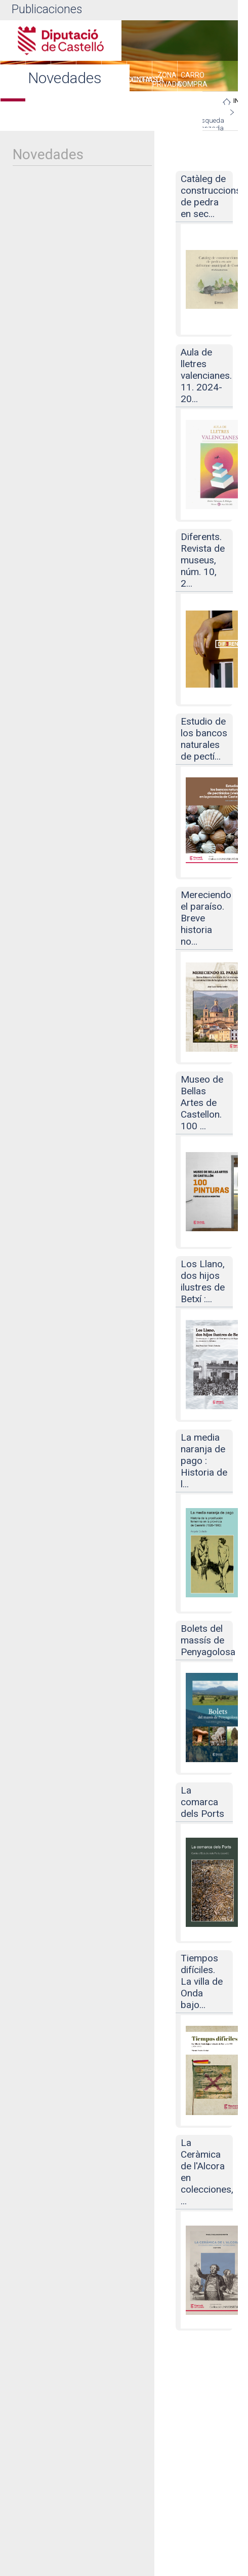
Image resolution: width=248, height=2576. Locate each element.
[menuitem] (139, 81)
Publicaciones (47, 9)
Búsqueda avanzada (208, 124)
